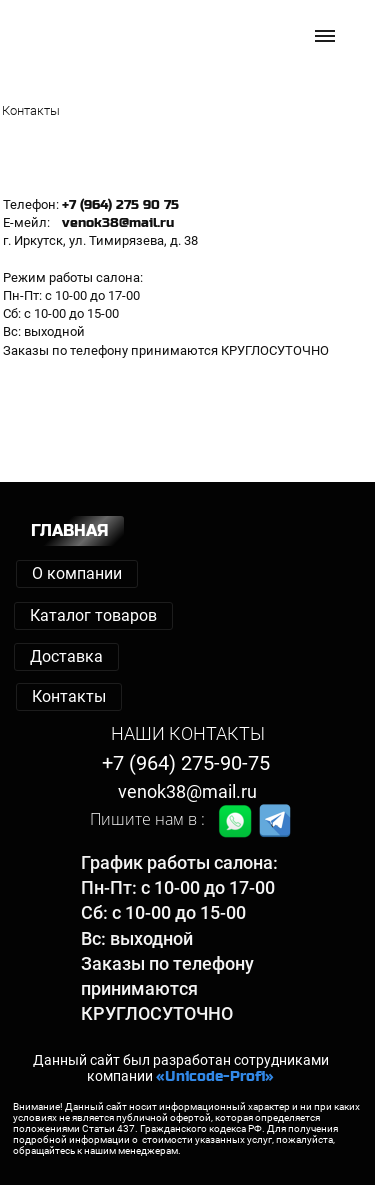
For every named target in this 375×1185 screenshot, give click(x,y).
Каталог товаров (93, 615)
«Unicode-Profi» (215, 1076)
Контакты (69, 696)
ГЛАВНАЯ (70, 530)
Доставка (66, 656)
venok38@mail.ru (187, 791)
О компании (77, 573)
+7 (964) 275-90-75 (186, 763)
